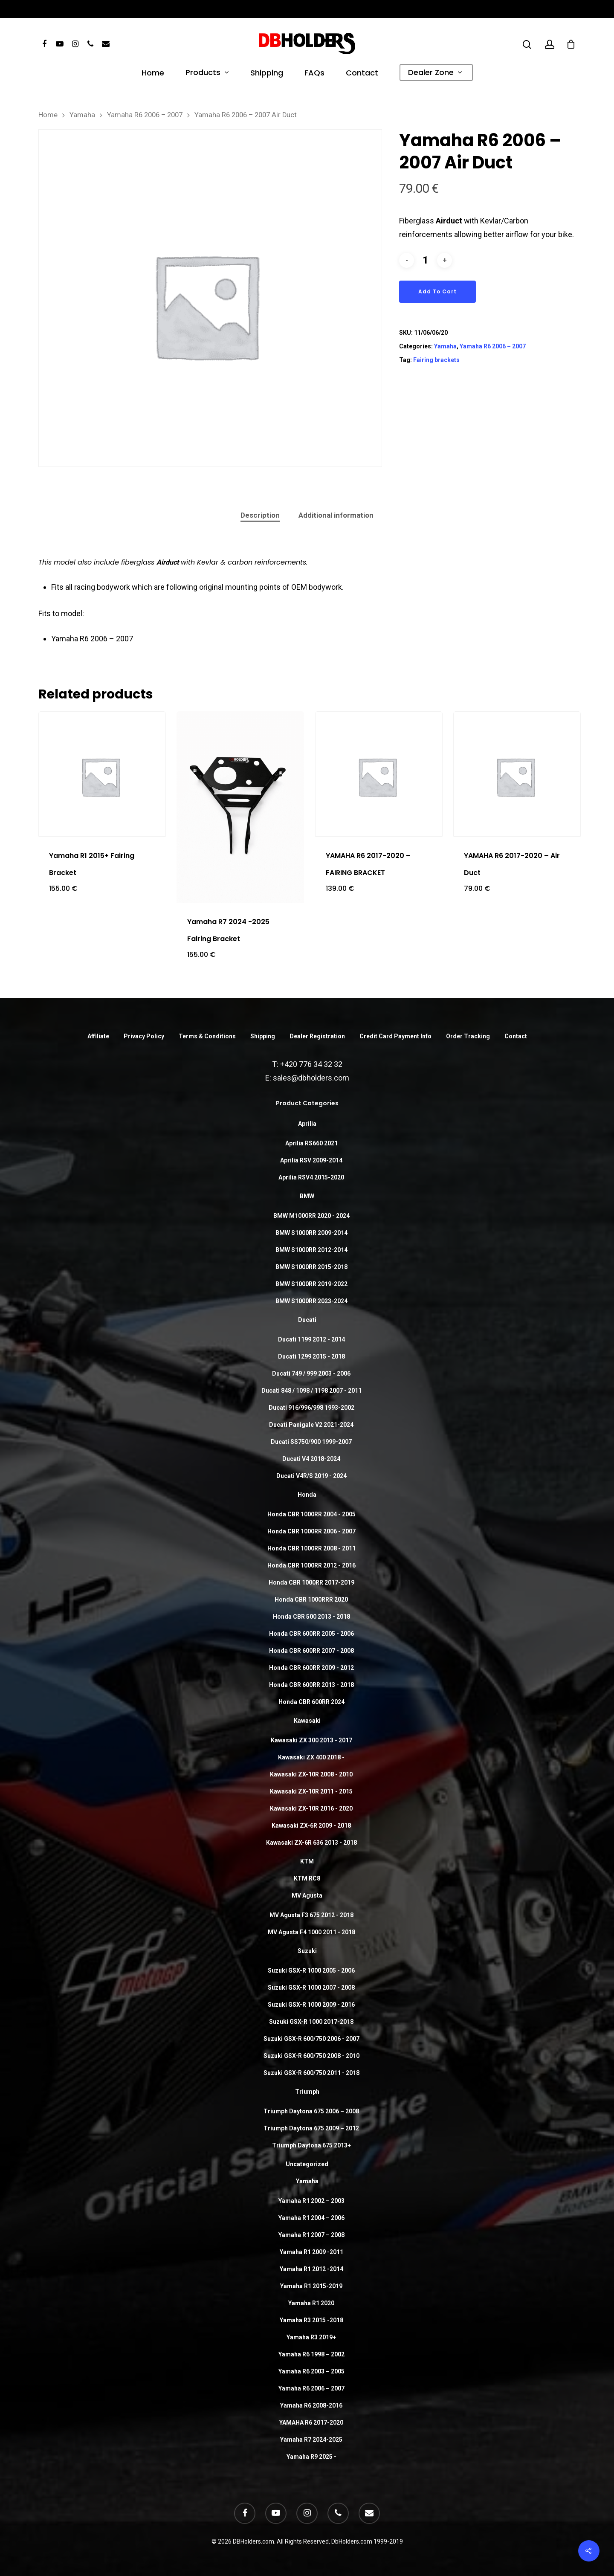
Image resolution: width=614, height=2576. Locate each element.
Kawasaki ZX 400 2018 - (311, 1757)
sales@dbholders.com (311, 1077)
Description (260, 515)
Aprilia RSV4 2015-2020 (311, 1177)
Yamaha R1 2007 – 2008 (311, 2234)
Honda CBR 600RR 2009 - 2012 (311, 1667)
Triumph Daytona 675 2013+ (311, 2145)
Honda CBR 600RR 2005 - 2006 (311, 1633)
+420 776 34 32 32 (311, 1064)
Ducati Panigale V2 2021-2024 (311, 1424)
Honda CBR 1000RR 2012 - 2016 (311, 1565)
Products (206, 73)
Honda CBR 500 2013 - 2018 (311, 1616)
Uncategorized (307, 2164)
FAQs (314, 74)
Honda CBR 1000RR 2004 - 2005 (311, 1514)
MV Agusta (307, 1895)
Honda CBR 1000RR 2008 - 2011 (311, 1548)
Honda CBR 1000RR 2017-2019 (311, 1582)
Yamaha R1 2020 (311, 2303)
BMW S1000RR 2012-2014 (311, 1249)
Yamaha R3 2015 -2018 (311, 2320)
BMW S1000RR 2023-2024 (311, 1301)
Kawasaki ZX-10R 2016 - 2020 (311, 1808)
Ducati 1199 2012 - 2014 (311, 1339)
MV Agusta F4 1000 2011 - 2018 (311, 1932)
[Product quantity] (425, 260)
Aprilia (307, 1123)
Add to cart (437, 291)
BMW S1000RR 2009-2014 (311, 1232)
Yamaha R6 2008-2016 (311, 2405)
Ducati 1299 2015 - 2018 (311, 1356)
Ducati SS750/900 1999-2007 (311, 1441)
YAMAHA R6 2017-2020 (311, 2422)
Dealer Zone (434, 73)
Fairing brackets (436, 359)
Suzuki (307, 1950)
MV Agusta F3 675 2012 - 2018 (311, 1915)
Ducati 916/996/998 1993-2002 (311, 1407)
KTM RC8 (307, 1878)
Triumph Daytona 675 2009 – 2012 (311, 2128)
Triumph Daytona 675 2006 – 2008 (311, 2111)
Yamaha (82, 115)
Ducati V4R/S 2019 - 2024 (311, 1475)
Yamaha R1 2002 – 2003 (311, 2200)
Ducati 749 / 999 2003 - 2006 (311, 1373)
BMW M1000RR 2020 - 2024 (311, 1215)
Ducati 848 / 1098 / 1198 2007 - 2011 (311, 1390)
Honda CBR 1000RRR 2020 (311, 1599)
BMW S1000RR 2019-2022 (311, 1284)
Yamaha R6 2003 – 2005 (311, 2371)
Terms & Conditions (207, 1036)
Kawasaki (307, 1720)
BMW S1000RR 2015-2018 (311, 1266)
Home (153, 74)
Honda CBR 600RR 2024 (311, 1701)
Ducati (307, 1319)
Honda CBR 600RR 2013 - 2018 (311, 1684)
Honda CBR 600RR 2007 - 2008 (311, 1650)
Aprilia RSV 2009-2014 (311, 1160)
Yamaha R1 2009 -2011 (311, 2252)
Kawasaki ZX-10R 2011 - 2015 (311, 1791)
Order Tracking (468, 1036)
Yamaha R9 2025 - (311, 2456)
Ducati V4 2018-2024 (311, 1458)
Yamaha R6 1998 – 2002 (311, 2354)
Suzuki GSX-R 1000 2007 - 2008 (311, 1987)
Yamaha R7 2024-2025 (311, 2439)
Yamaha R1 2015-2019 (311, 2286)
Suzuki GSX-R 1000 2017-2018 (311, 2021)
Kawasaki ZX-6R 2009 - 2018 (311, 1825)
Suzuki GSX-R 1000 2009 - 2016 (311, 2004)
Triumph (307, 2091)
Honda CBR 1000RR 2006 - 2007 (311, 1531)
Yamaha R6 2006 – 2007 (144, 115)
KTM (307, 1861)
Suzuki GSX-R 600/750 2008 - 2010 (311, 2055)
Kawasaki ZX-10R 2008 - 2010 (311, 1774)
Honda (307, 1494)
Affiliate (98, 1036)
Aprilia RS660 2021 (311, 1143)
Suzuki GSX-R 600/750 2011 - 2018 (311, 2072)
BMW (307, 1196)
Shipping (266, 74)
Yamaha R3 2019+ (311, 2337)
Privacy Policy (144, 1036)
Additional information (336, 515)
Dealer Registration (317, 1036)
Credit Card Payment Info (395, 1036)
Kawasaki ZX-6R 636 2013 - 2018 (311, 1842)
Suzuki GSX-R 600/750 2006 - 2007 (311, 2038)
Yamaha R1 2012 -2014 (311, 2269)
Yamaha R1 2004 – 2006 (311, 2217)
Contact (362, 74)
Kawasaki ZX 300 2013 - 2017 (311, 1740)
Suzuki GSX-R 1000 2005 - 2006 (311, 1970)
